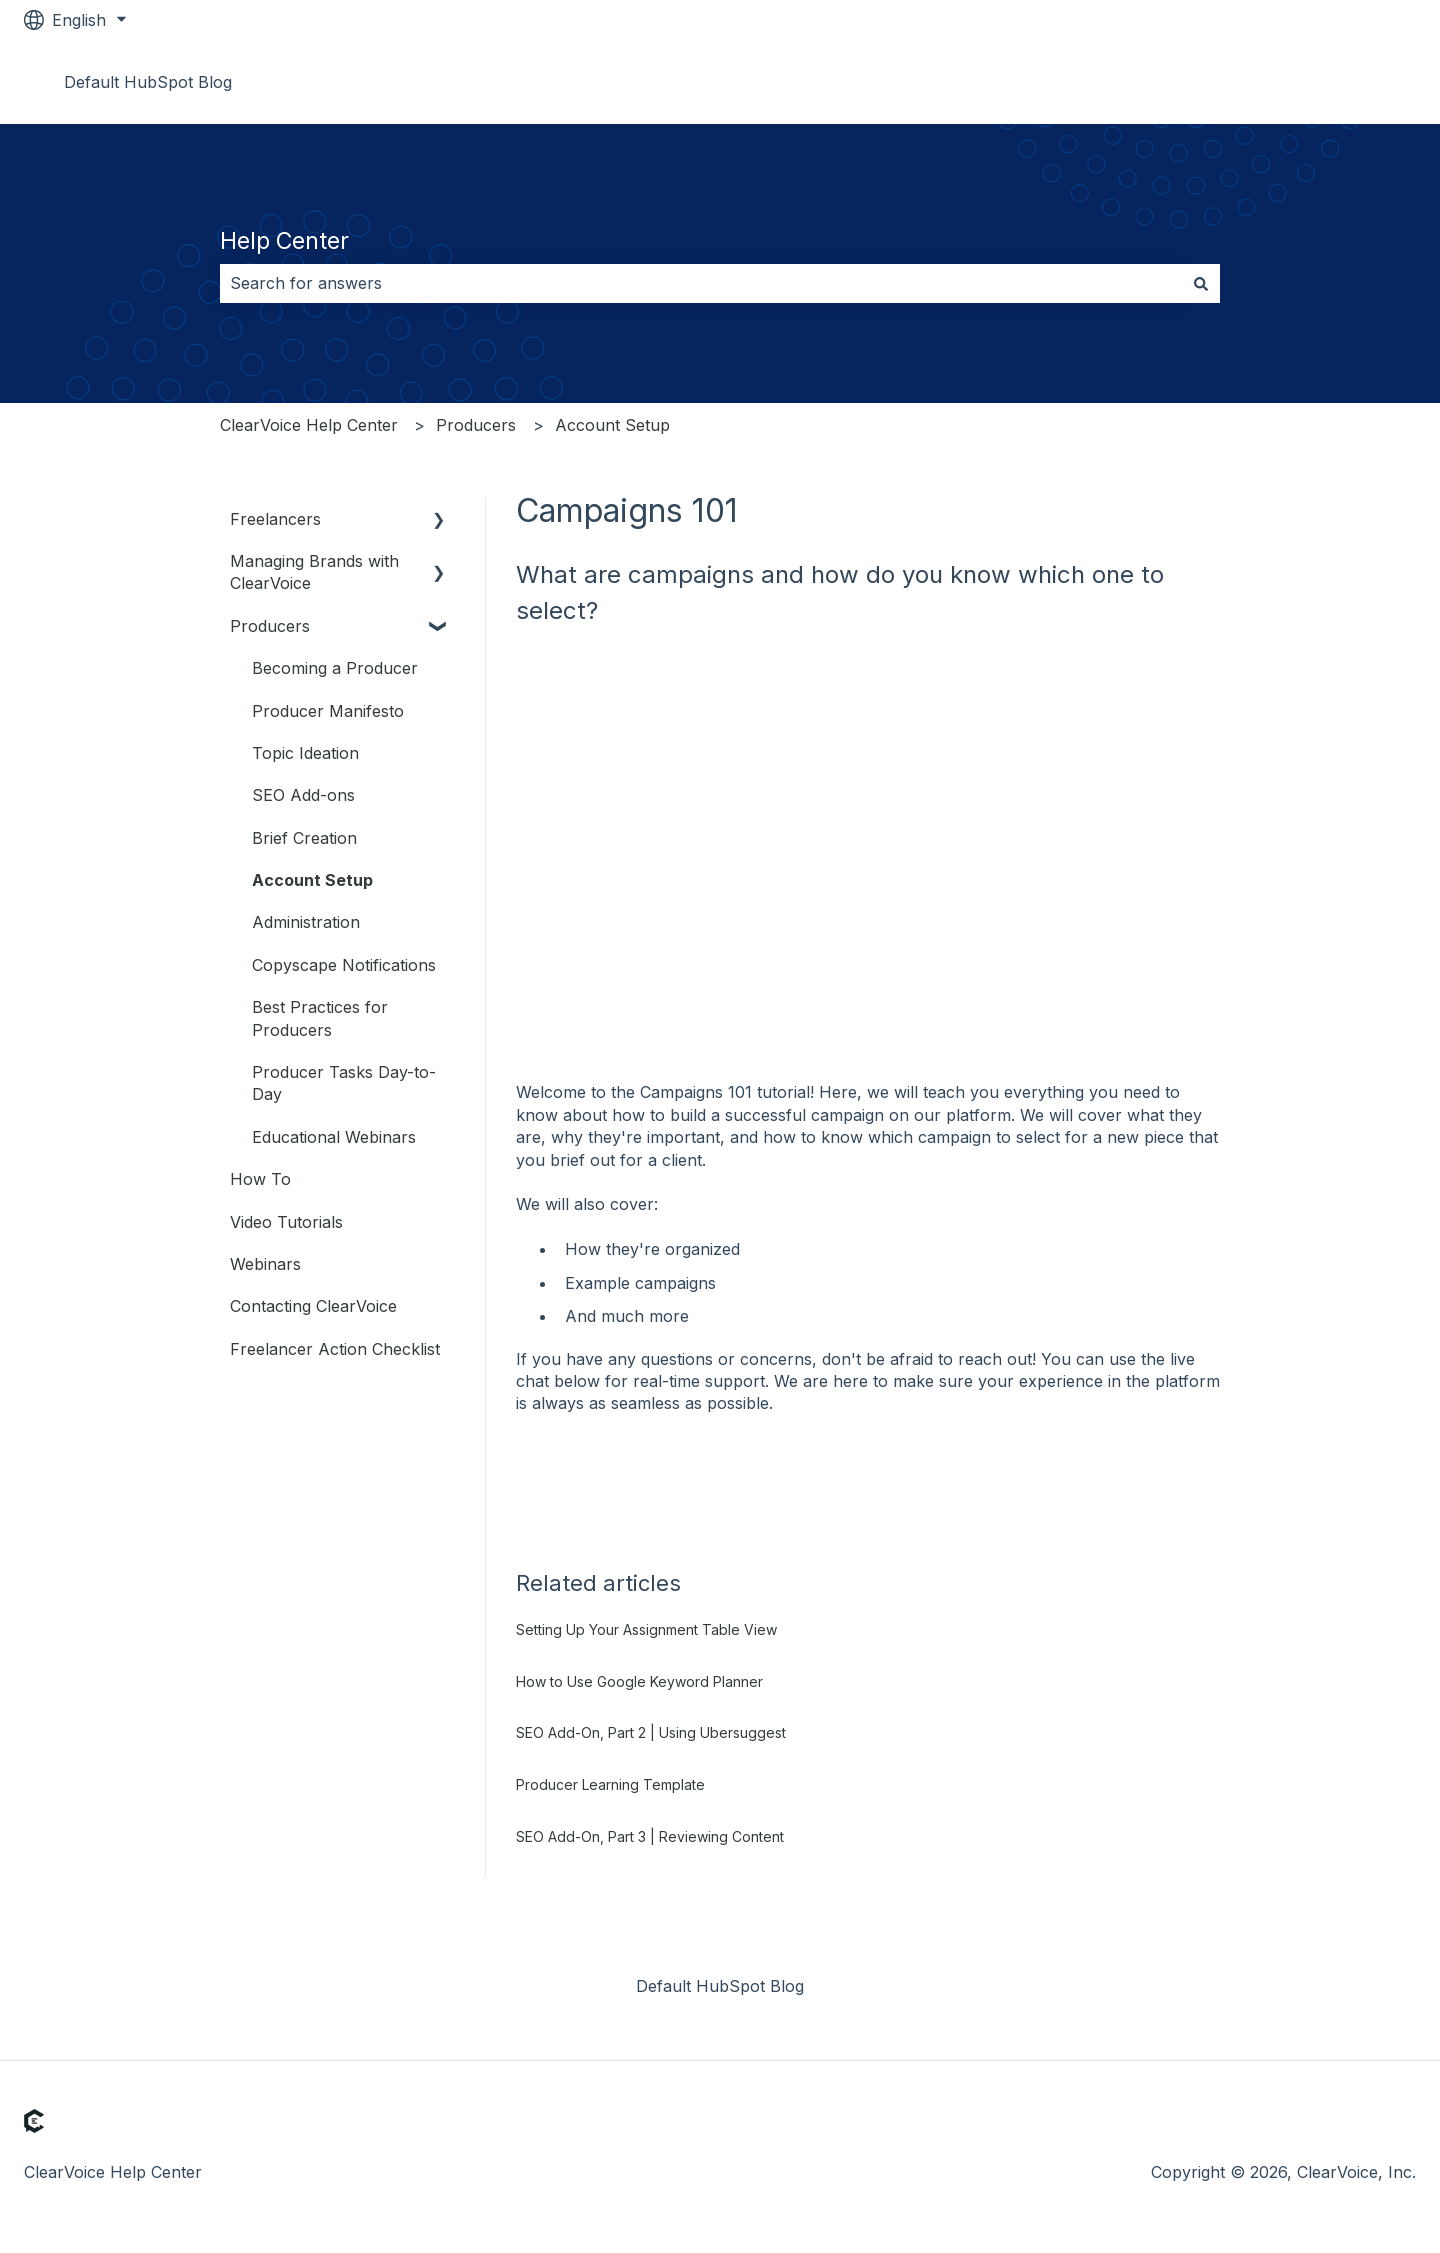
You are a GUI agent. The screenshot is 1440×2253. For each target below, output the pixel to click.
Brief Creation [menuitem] (304, 838)
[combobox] (701, 283)
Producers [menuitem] (270, 626)
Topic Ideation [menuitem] (305, 753)
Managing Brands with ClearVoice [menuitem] (314, 572)
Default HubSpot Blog (148, 82)
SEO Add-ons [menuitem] (303, 795)
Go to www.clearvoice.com (1294, 82)
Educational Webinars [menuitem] (334, 1137)
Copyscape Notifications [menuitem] (344, 965)
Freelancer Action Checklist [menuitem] (335, 1349)
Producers (476, 425)
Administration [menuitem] (306, 922)
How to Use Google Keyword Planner (639, 1681)
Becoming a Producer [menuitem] (335, 668)
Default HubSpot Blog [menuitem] (720, 1986)
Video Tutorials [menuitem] (286, 1222)
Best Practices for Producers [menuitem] (320, 1018)
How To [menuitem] (260, 1179)
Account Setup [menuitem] (312, 880)
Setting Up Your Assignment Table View (646, 1629)
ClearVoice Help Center (309, 425)
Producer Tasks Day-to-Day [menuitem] (344, 1083)
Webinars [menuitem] (265, 1264)
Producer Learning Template (610, 1784)
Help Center (284, 241)
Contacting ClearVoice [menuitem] (313, 1306)
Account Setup (612, 425)
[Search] (1201, 283)
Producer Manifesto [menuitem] (328, 711)
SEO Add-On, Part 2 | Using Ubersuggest (651, 1732)
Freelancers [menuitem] (275, 519)
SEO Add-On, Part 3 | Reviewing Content (650, 1836)
